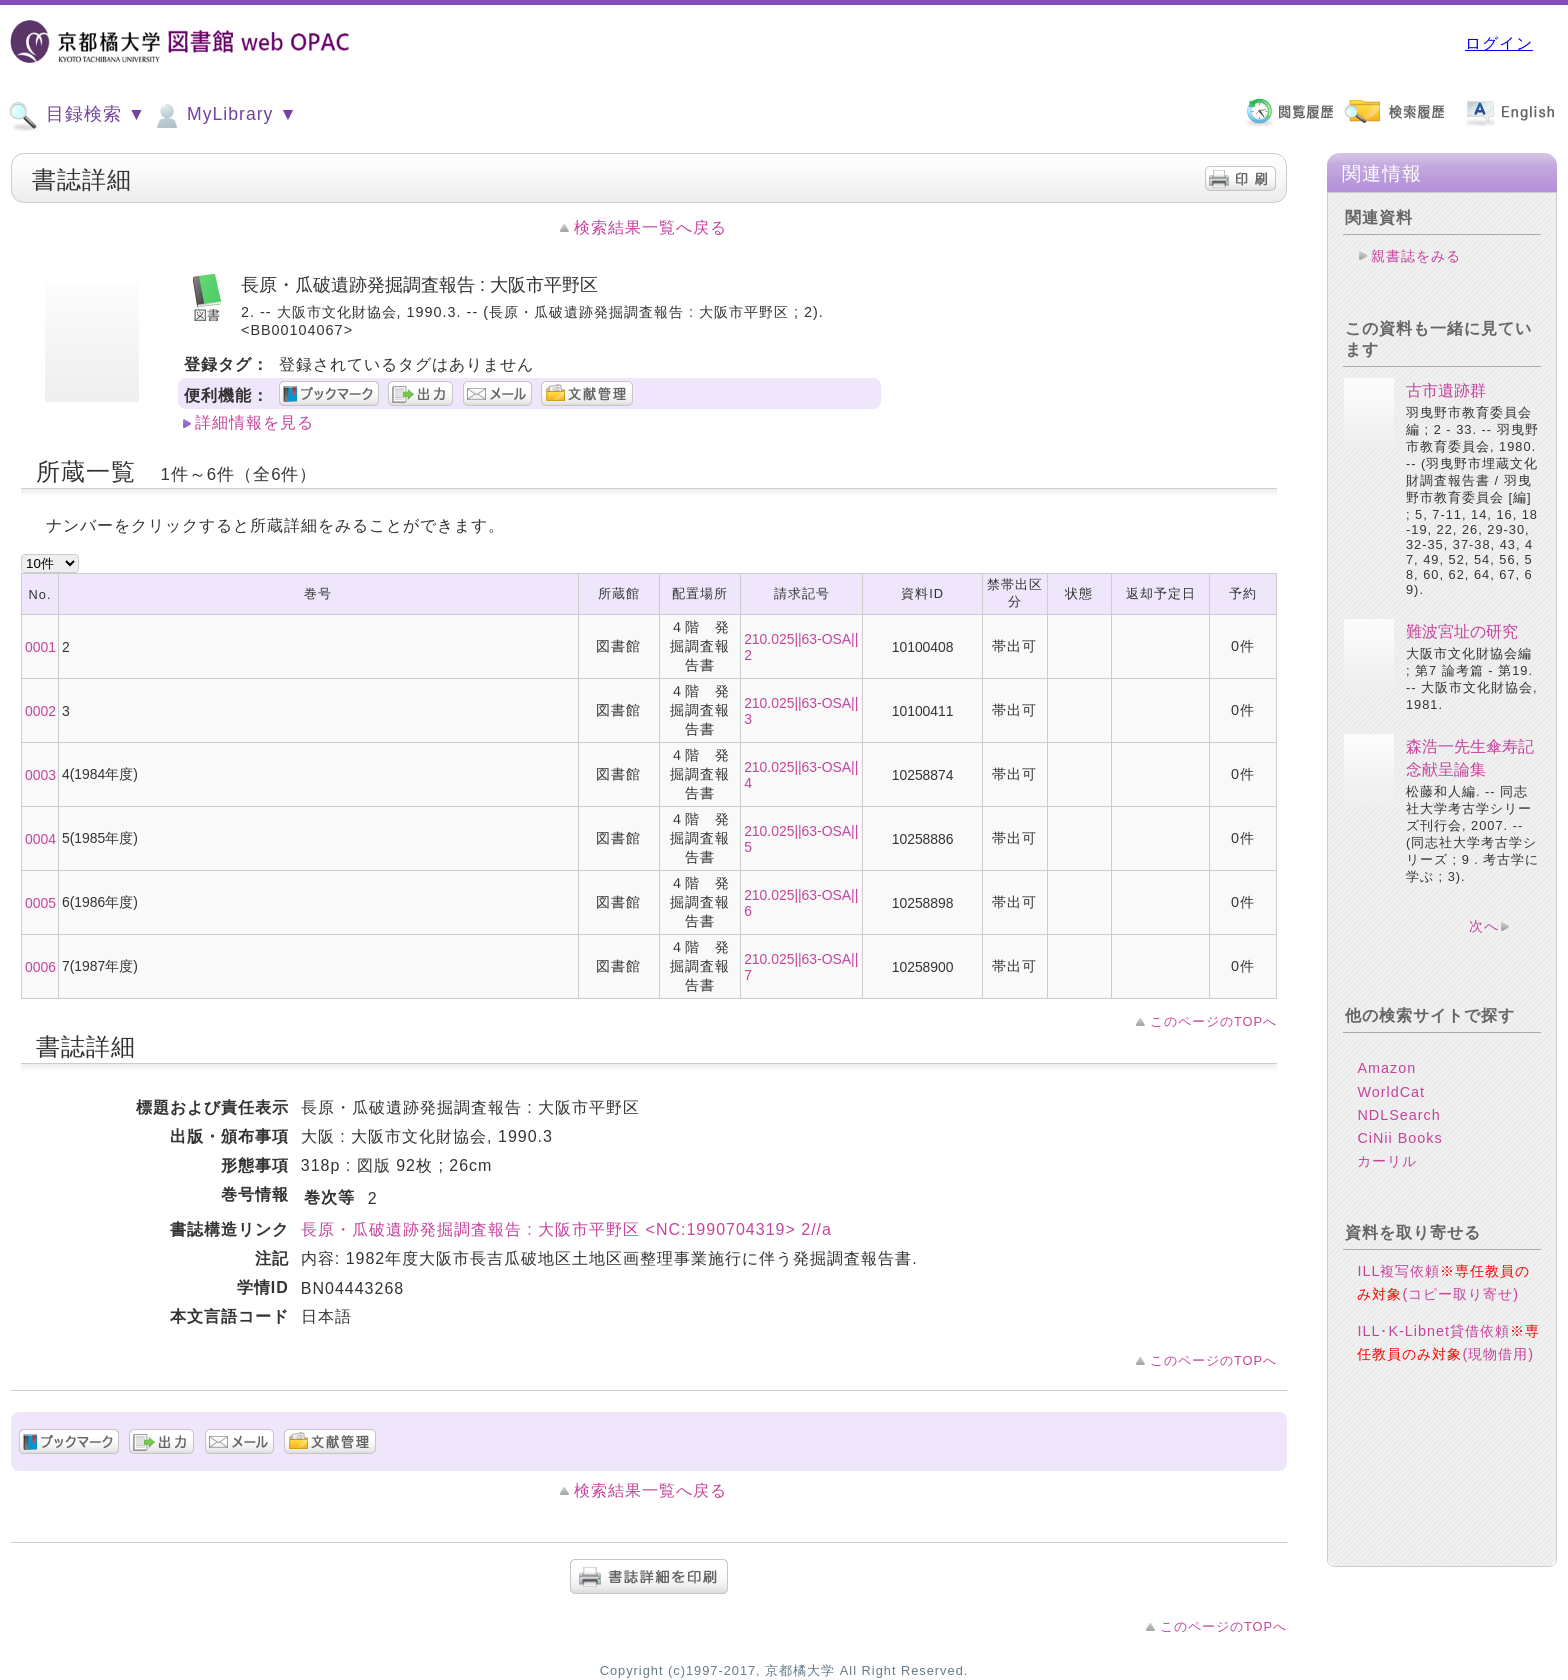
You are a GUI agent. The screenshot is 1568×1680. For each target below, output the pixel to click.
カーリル (1387, 1161)
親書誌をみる (1416, 256)
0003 (40, 775)
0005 (40, 903)
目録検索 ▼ (77, 116)
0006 (40, 967)
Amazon (1386, 1068)
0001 (40, 647)
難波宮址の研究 (1462, 631)
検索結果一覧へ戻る (650, 227)
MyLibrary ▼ (224, 116)
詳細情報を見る (254, 422)
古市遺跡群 (1446, 390)
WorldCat (1391, 1092)
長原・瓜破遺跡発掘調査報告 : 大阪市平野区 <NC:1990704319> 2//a (566, 1229)
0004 (40, 839)
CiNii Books (1399, 1138)
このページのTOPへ (1213, 1021)
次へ (1484, 926)
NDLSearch (1398, 1115)
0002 (40, 711)
